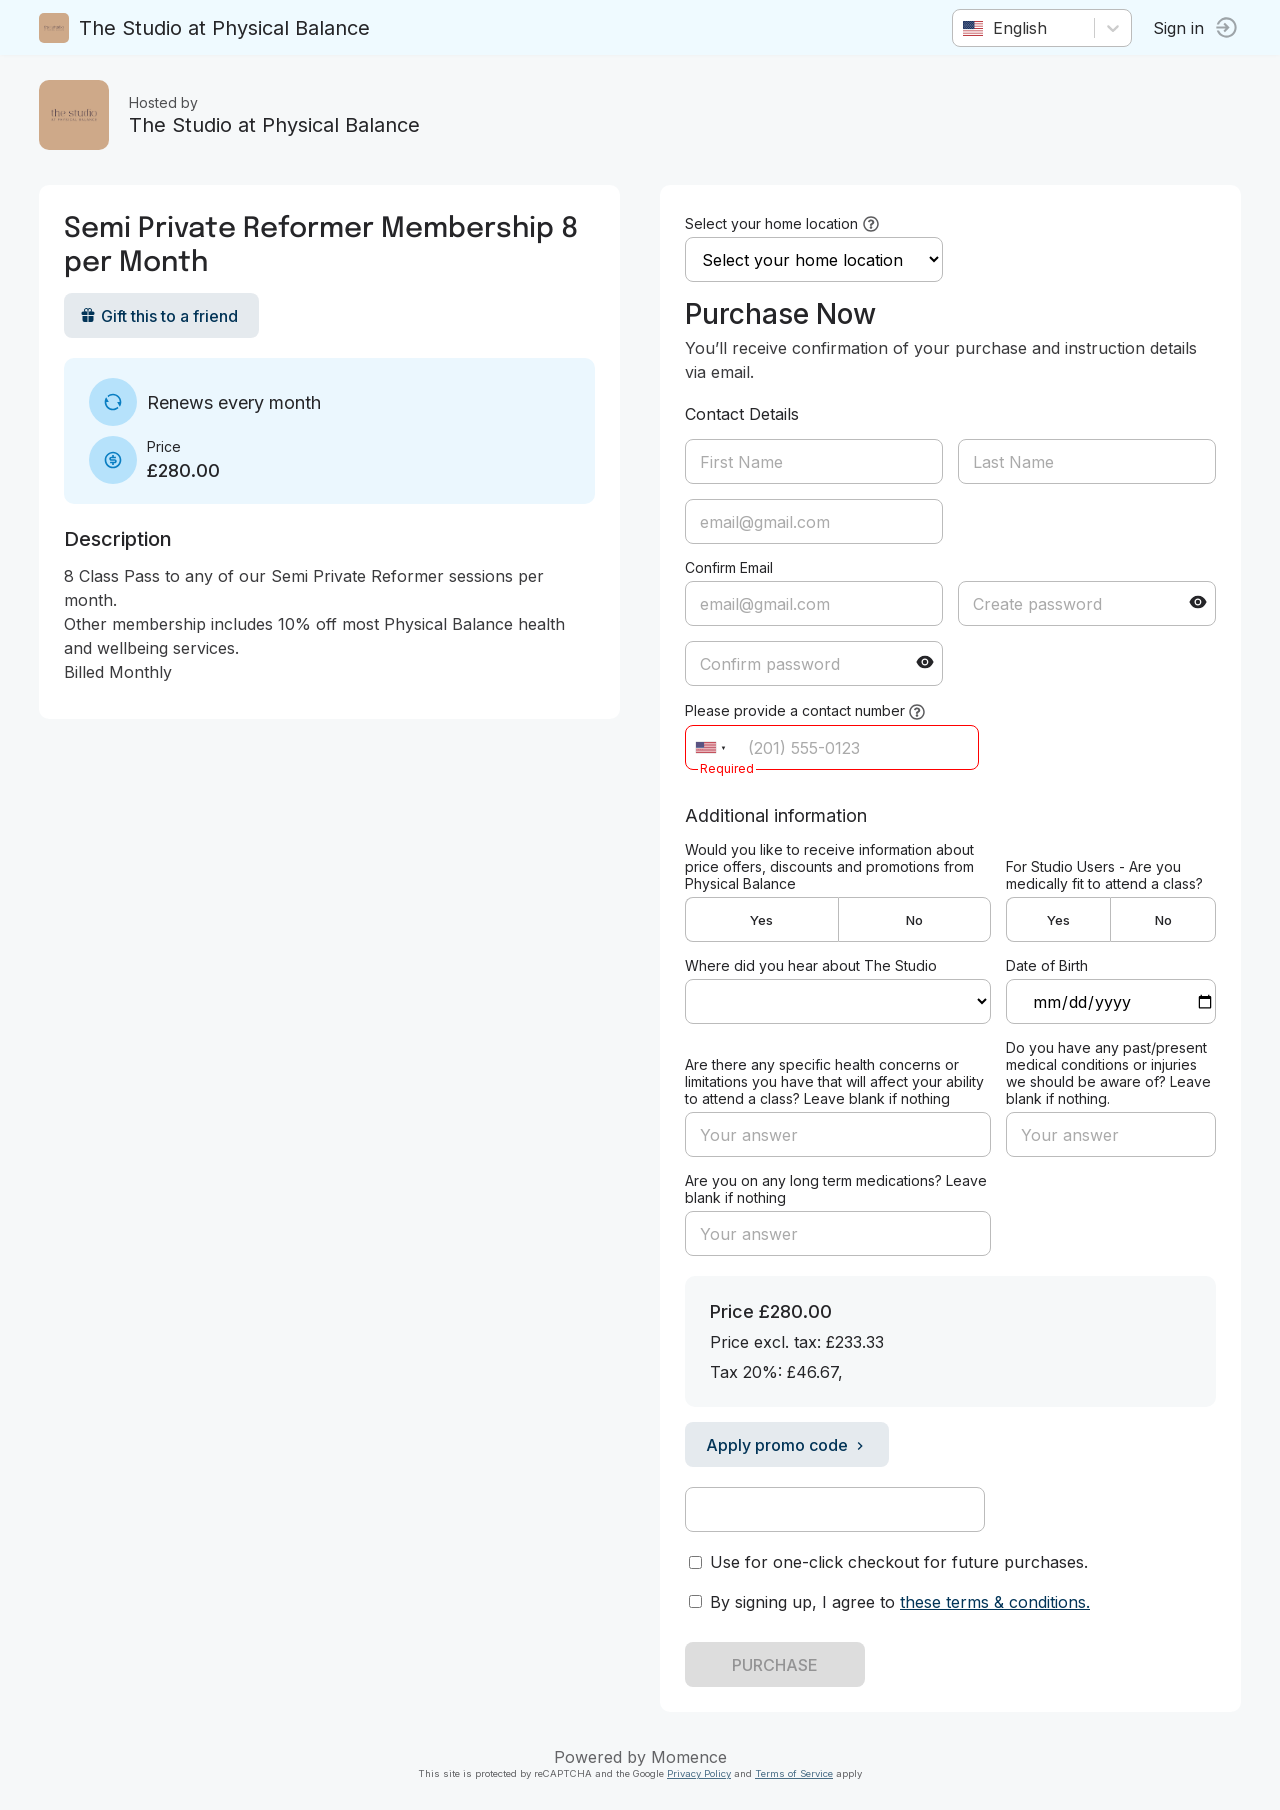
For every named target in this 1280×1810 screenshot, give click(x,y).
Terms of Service (794, 1773)
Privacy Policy (699, 1773)
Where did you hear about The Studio (811, 965)
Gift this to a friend (160, 316)
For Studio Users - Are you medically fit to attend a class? (1104, 875)
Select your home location (771, 223)
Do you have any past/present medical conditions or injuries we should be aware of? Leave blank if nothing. (1108, 1073)
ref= (838, 1001)
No (914, 920)
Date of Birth (1047, 965)
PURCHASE (775, 1665)
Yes (761, 920)
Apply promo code (787, 1445)
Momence (689, 1757)
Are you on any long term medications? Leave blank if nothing (836, 1189)
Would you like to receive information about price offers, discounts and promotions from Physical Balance (829, 866)
